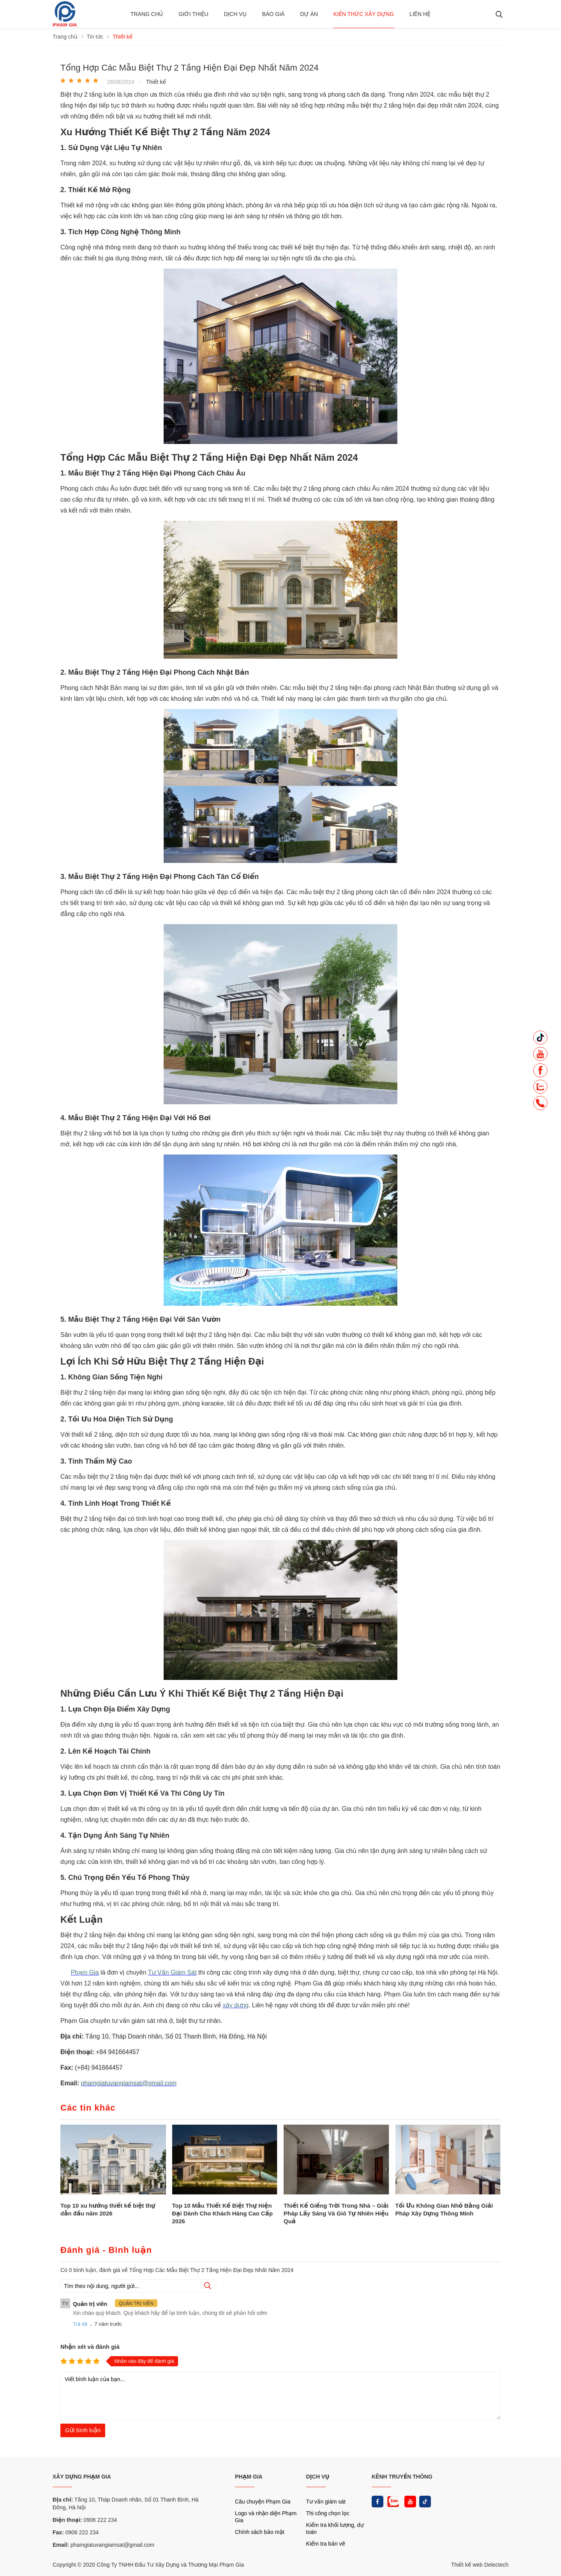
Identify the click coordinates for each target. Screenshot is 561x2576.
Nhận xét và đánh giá (90, 2346)
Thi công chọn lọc (327, 2513)
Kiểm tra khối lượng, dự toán (335, 2528)
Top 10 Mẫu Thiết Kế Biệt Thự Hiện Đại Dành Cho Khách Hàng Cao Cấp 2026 (222, 2213)
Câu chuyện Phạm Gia (262, 2501)
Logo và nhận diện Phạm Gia (265, 2516)
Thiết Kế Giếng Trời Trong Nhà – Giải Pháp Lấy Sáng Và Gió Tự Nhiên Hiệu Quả (336, 2213)
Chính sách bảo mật (259, 2532)
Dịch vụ (235, 14)
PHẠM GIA (249, 2476)
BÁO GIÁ (273, 14)
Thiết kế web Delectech (479, 2565)
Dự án (309, 14)
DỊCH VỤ (318, 2476)
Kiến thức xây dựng (363, 14)
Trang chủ (147, 14)
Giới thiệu (193, 14)
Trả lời (80, 2324)
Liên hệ (419, 14)
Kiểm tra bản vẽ (326, 2544)
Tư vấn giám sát (326, 2501)
